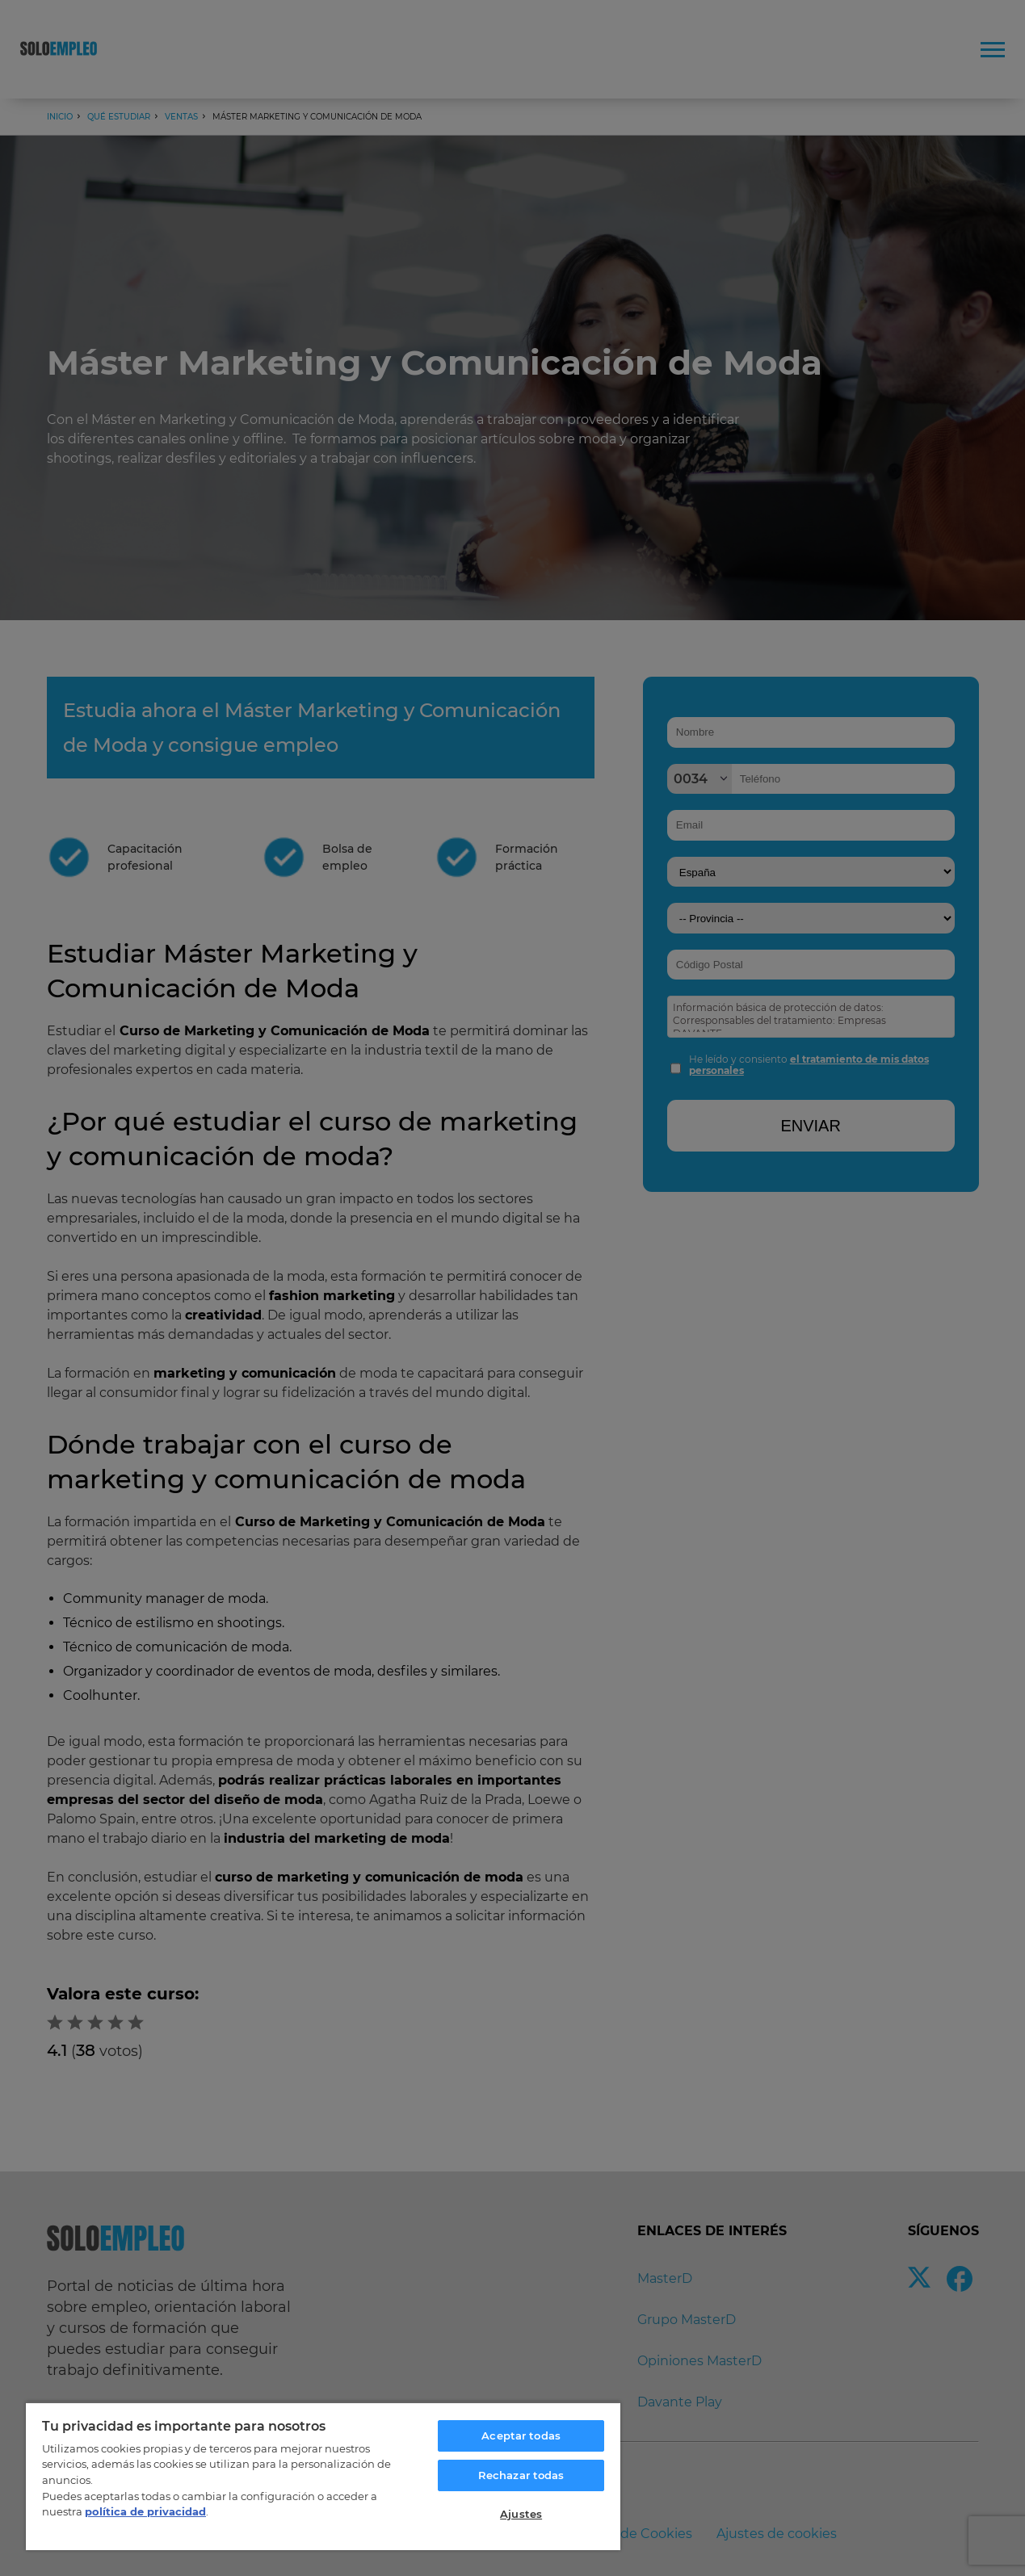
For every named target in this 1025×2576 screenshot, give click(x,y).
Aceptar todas (521, 2435)
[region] (323, 2476)
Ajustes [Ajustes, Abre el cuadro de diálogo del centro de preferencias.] (521, 2513)
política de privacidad (145, 2511)
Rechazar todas (521, 2475)
